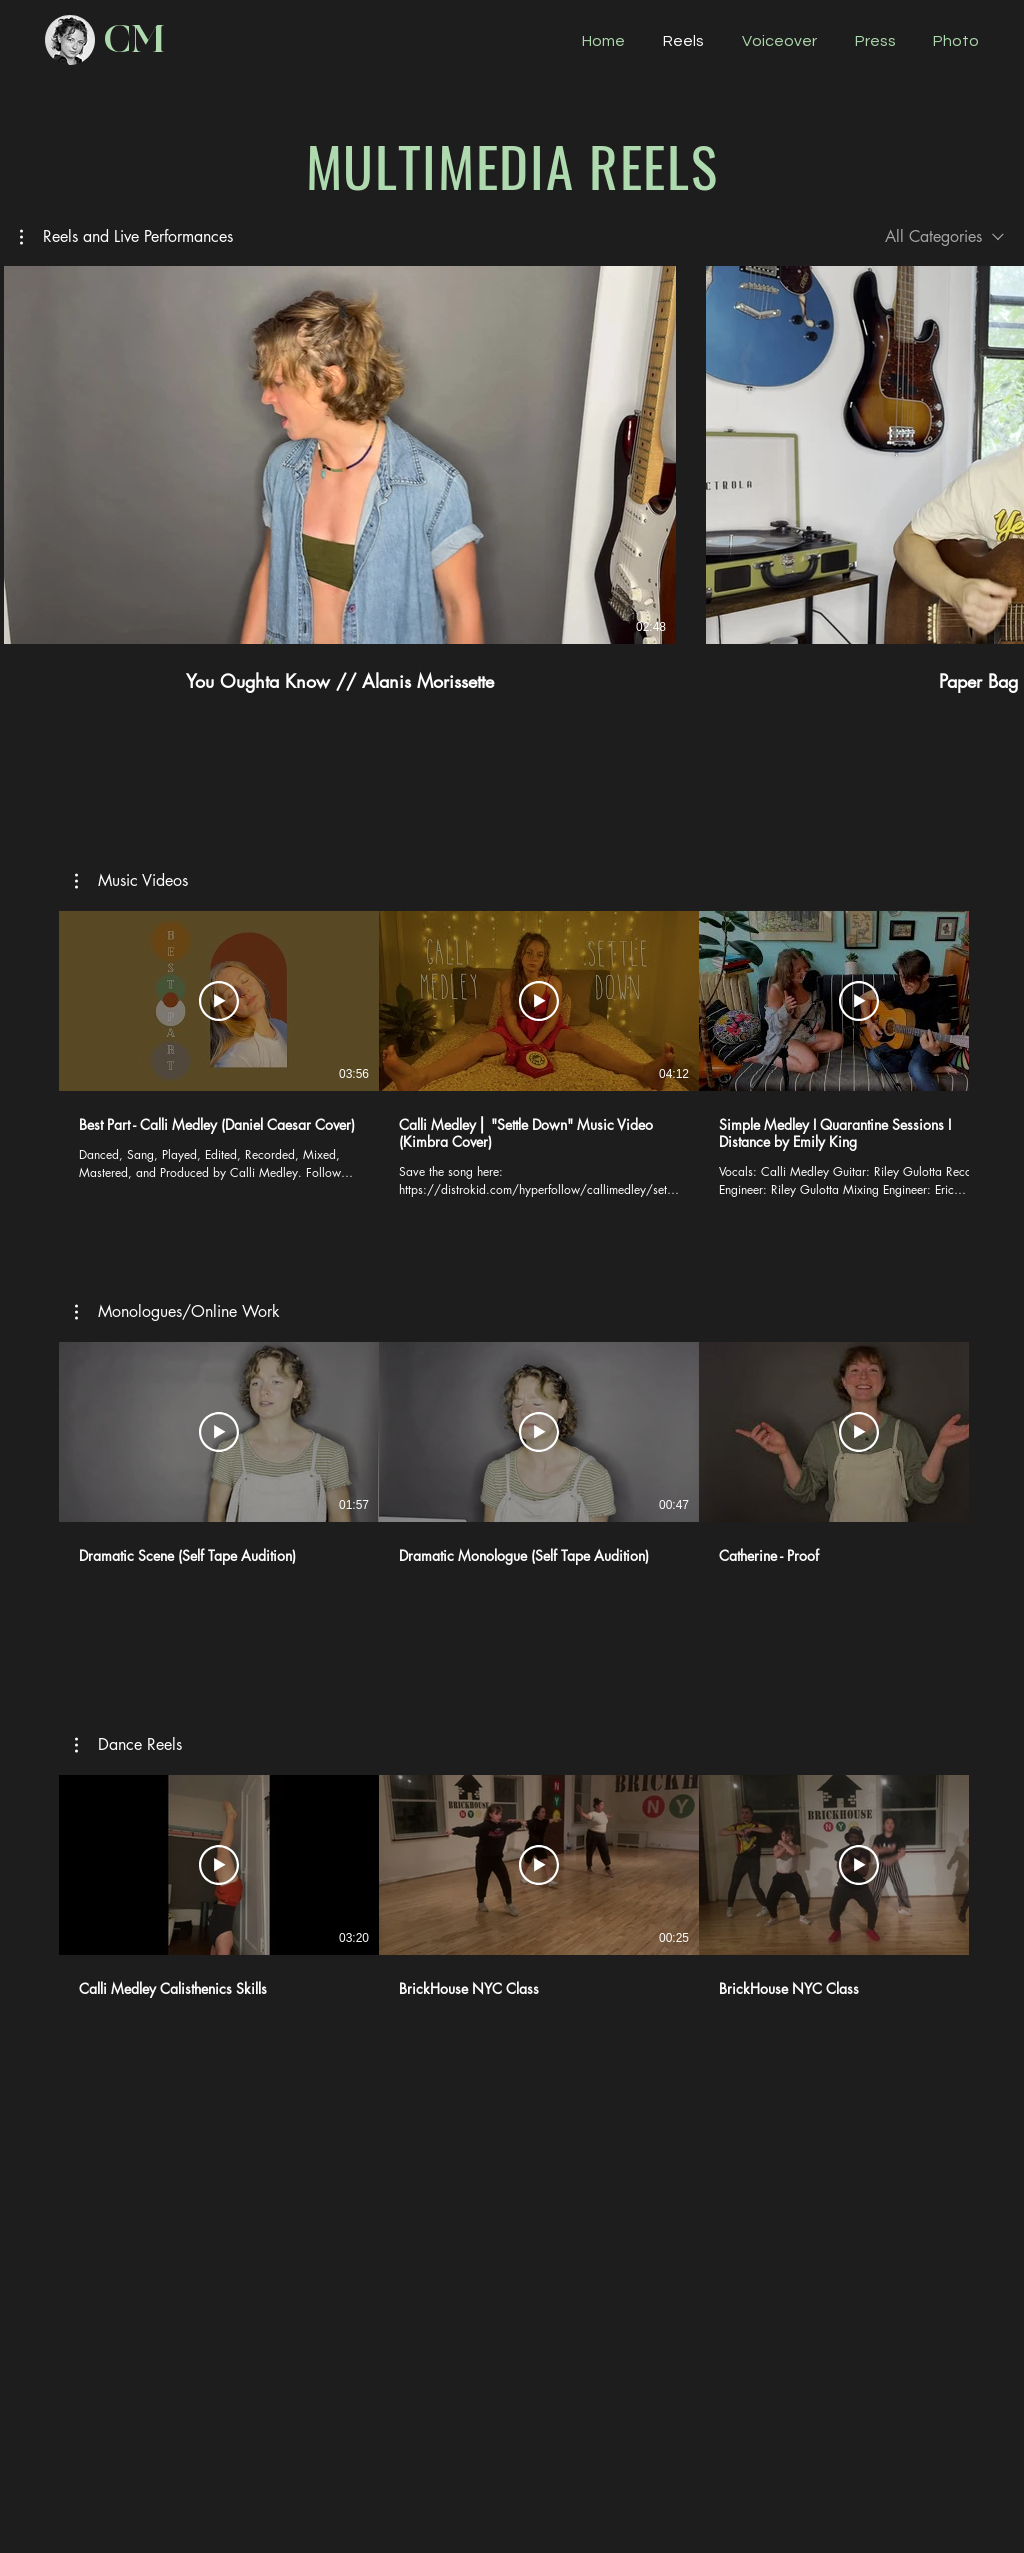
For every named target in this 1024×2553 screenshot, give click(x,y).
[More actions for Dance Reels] (128, 1745)
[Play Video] (219, 1001)
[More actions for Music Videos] (131, 881)
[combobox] (944, 236)
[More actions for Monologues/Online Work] (177, 1312)
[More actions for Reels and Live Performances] (126, 237)
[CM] (133, 40)
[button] (126, 237)
